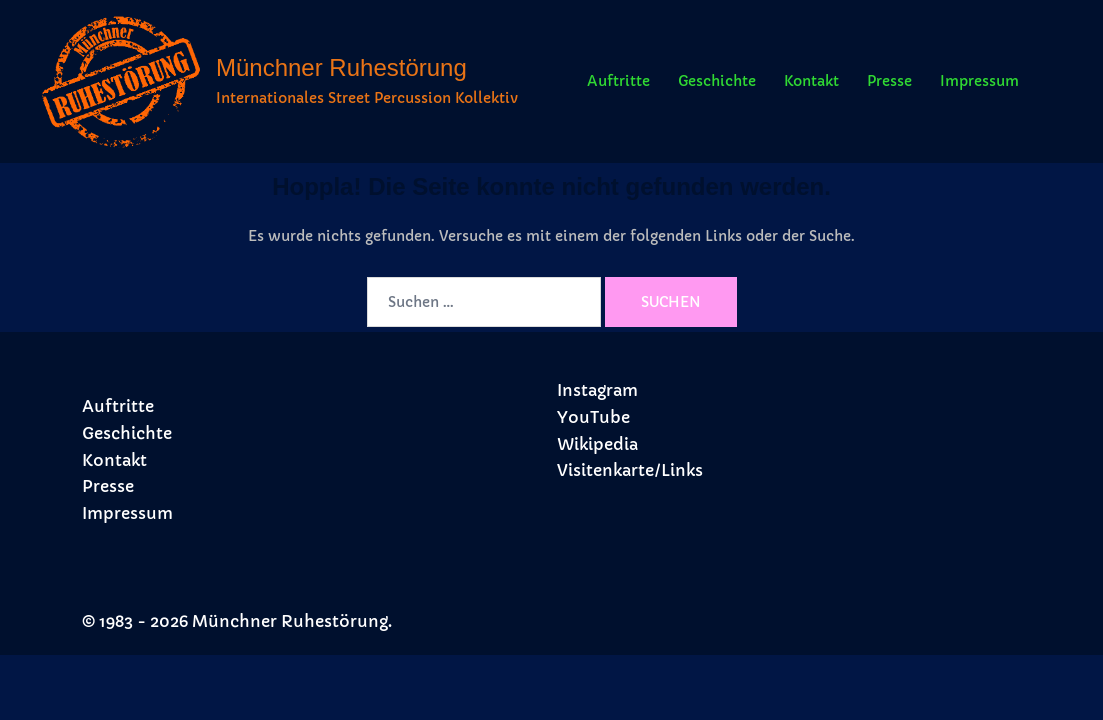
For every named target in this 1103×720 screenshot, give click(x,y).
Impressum (979, 81)
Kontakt (811, 81)
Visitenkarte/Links (630, 470)
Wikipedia (597, 444)
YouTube (593, 417)
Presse (889, 81)
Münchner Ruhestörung (341, 67)
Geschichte (717, 81)
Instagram (597, 390)
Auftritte (618, 81)
